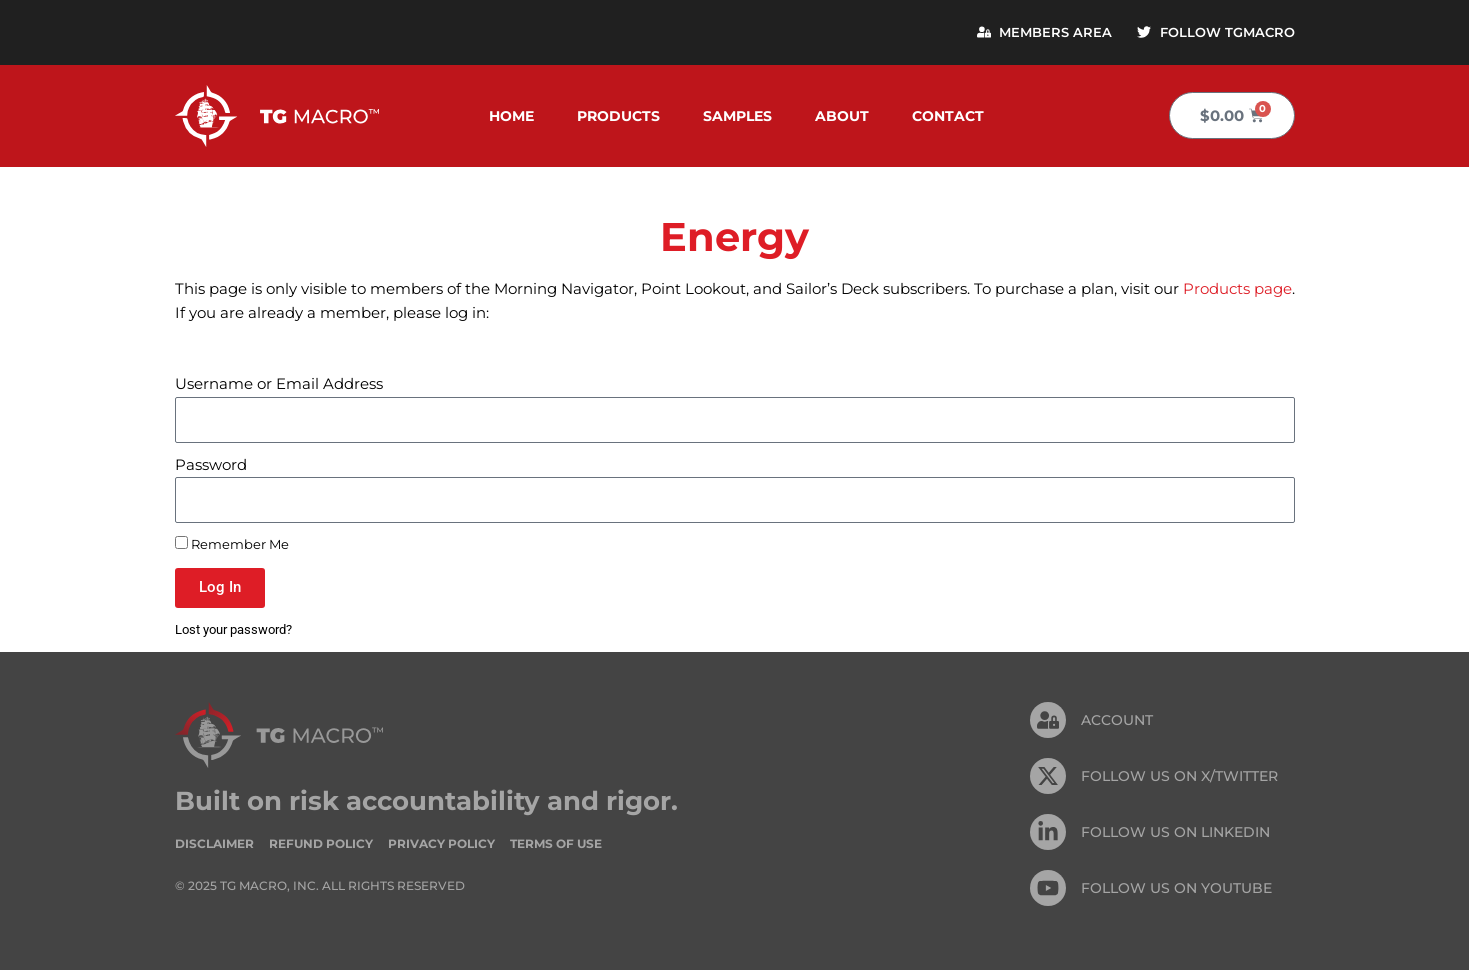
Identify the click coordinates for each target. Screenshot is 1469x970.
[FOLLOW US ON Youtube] (1048, 889)
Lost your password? (233, 629)
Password (211, 464)
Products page (1237, 288)
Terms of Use (556, 843)
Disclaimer (214, 843)
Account (1117, 720)
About (842, 116)
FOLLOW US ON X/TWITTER (1179, 776)
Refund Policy (321, 843)
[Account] (1048, 721)
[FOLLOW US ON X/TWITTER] (1048, 777)
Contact (948, 116)
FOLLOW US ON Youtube (1176, 888)
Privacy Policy (441, 843)
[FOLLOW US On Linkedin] (1048, 833)
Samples (737, 116)
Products (618, 116)
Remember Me (232, 544)
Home (511, 116)
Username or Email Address (279, 384)
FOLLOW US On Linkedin (1175, 832)
